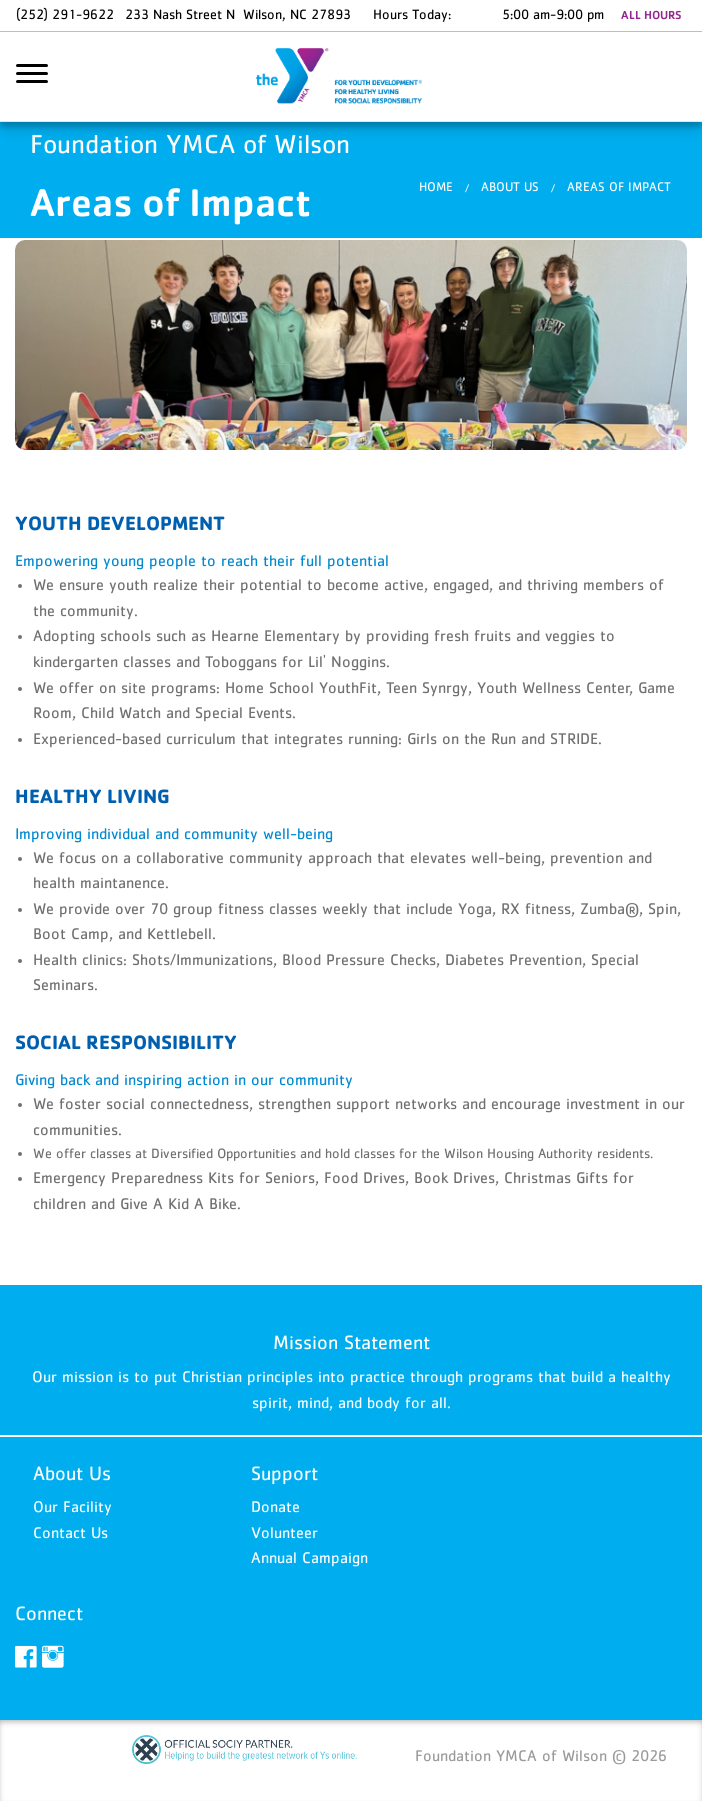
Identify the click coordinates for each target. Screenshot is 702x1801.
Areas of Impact (619, 186)
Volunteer (284, 1532)
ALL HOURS (651, 15)
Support (284, 1473)
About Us (510, 186)
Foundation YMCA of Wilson (351, 77)
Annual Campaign (309, 1557)
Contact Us (70, 1532)
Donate (275, 1506)
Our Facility (72, 1506)
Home (436, 186)
